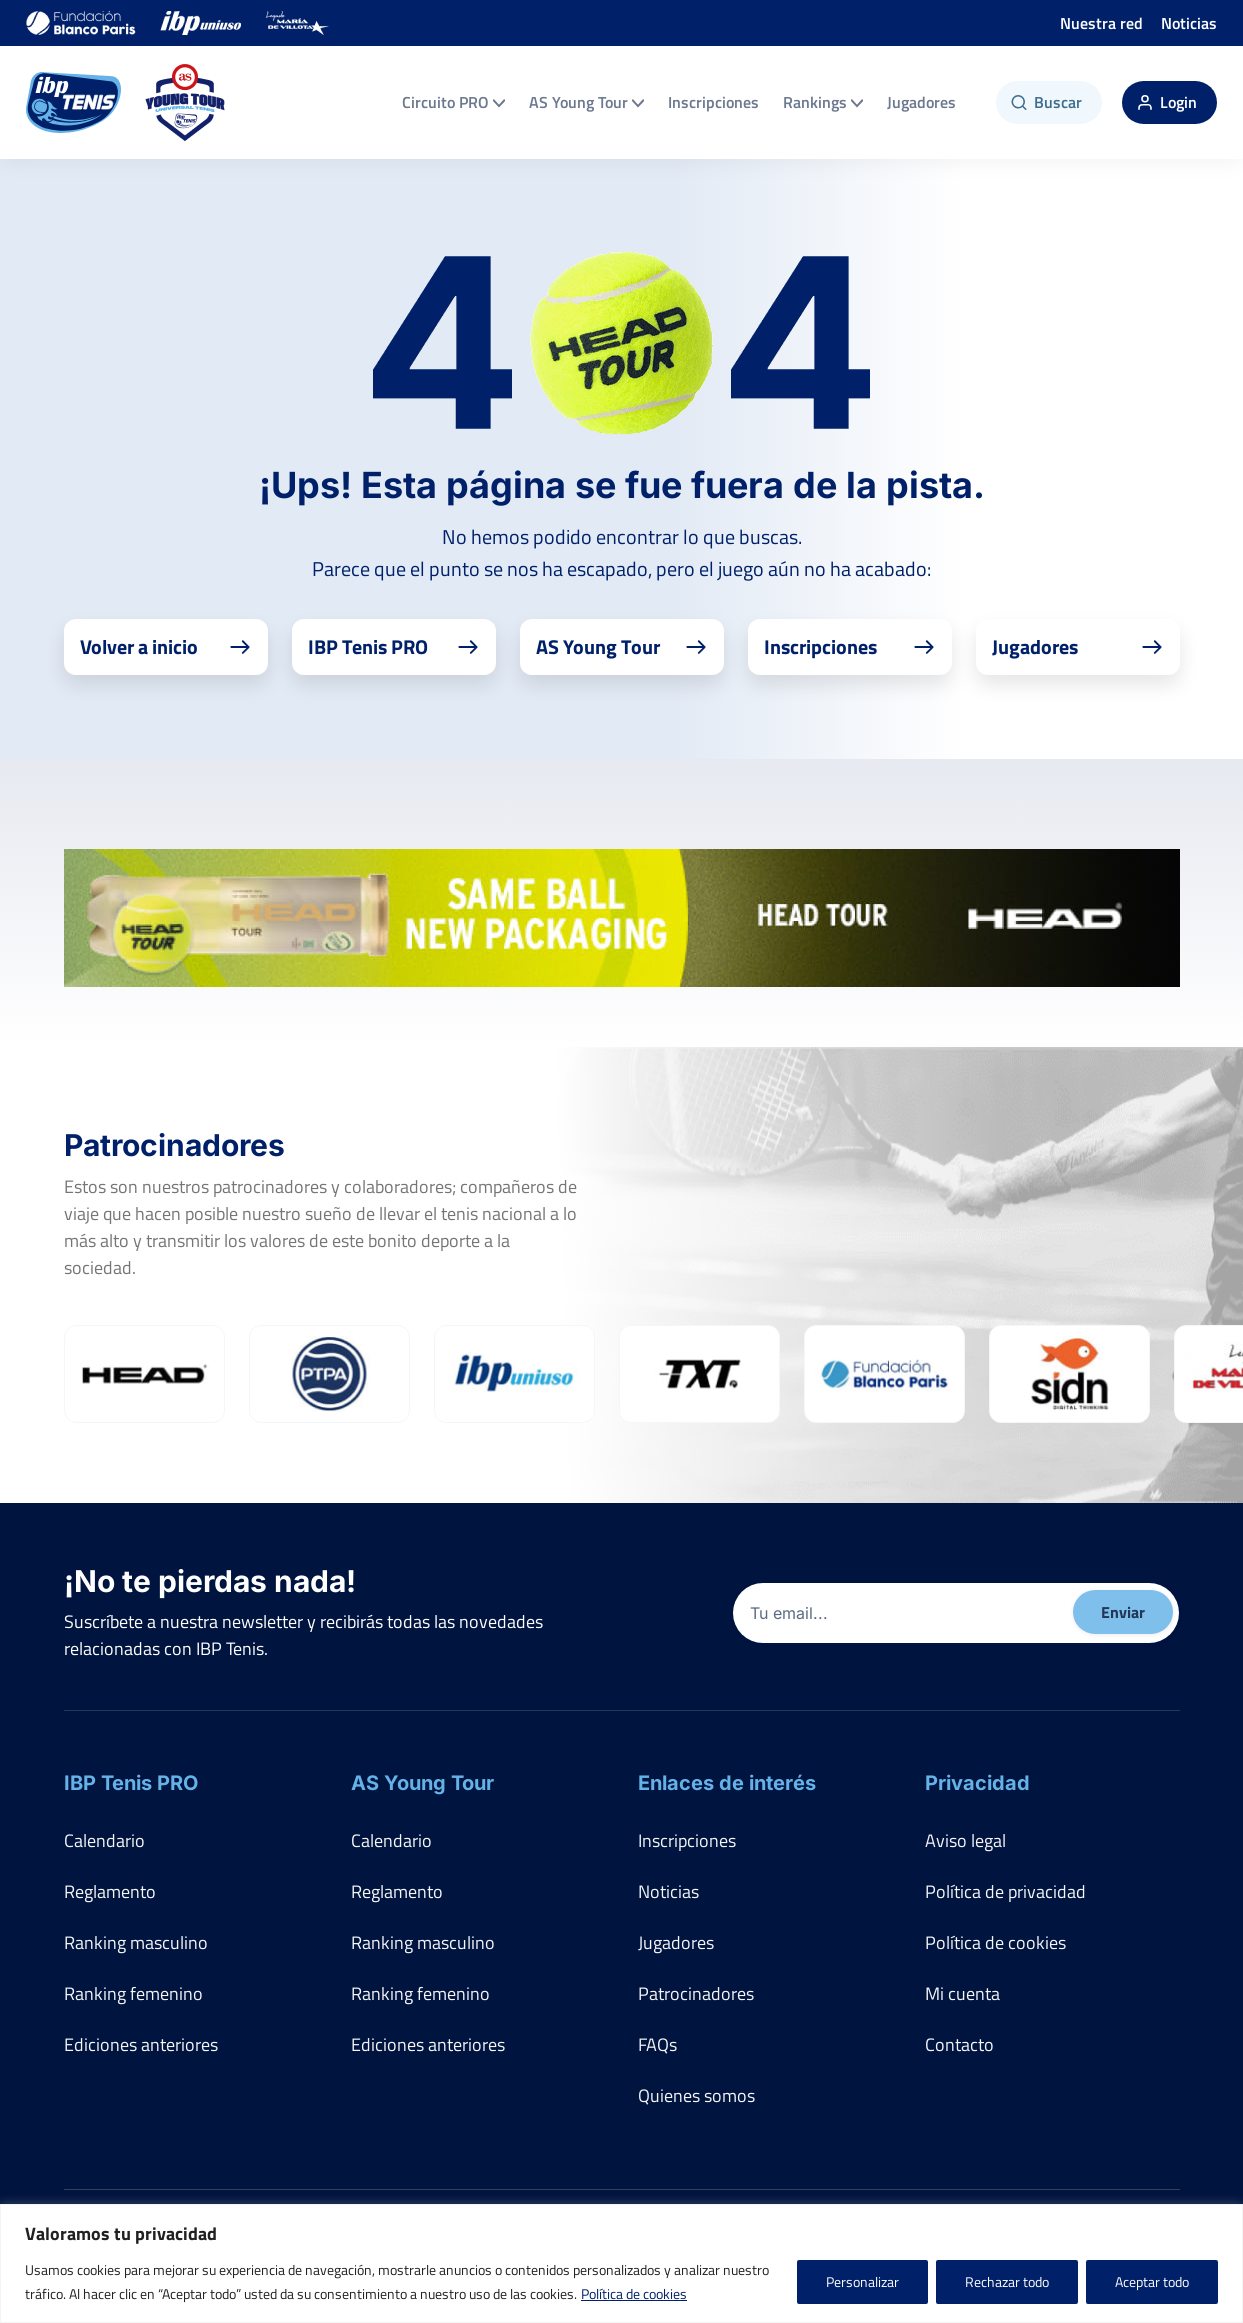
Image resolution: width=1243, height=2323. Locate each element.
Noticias (1189, 23)
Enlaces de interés (727, 1783)
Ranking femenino (133, 1993)
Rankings (823, 102)
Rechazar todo (1007, 2281)
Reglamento (110, 1891)
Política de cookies (634, 2293)
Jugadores (921, 102)
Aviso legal (965, 1840)
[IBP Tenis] (73, 102)
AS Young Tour (586, 102)
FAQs (657, 2044)
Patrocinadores (696, 1993)
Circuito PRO (453, 102)
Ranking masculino (136, 1942)
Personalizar (862, 2281)
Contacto (959, 2044)
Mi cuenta (962, 1993)
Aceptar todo (1152, 2281)
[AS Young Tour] (185, 102)
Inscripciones (713, 102)
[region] (621, 2263)
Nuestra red (1101, 23)
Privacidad (977, 1783)
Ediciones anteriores (141, 2044)
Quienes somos (696, 2095)
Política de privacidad (1005, 1891)
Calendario (104, 1840)
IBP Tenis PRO (131, 1783)
